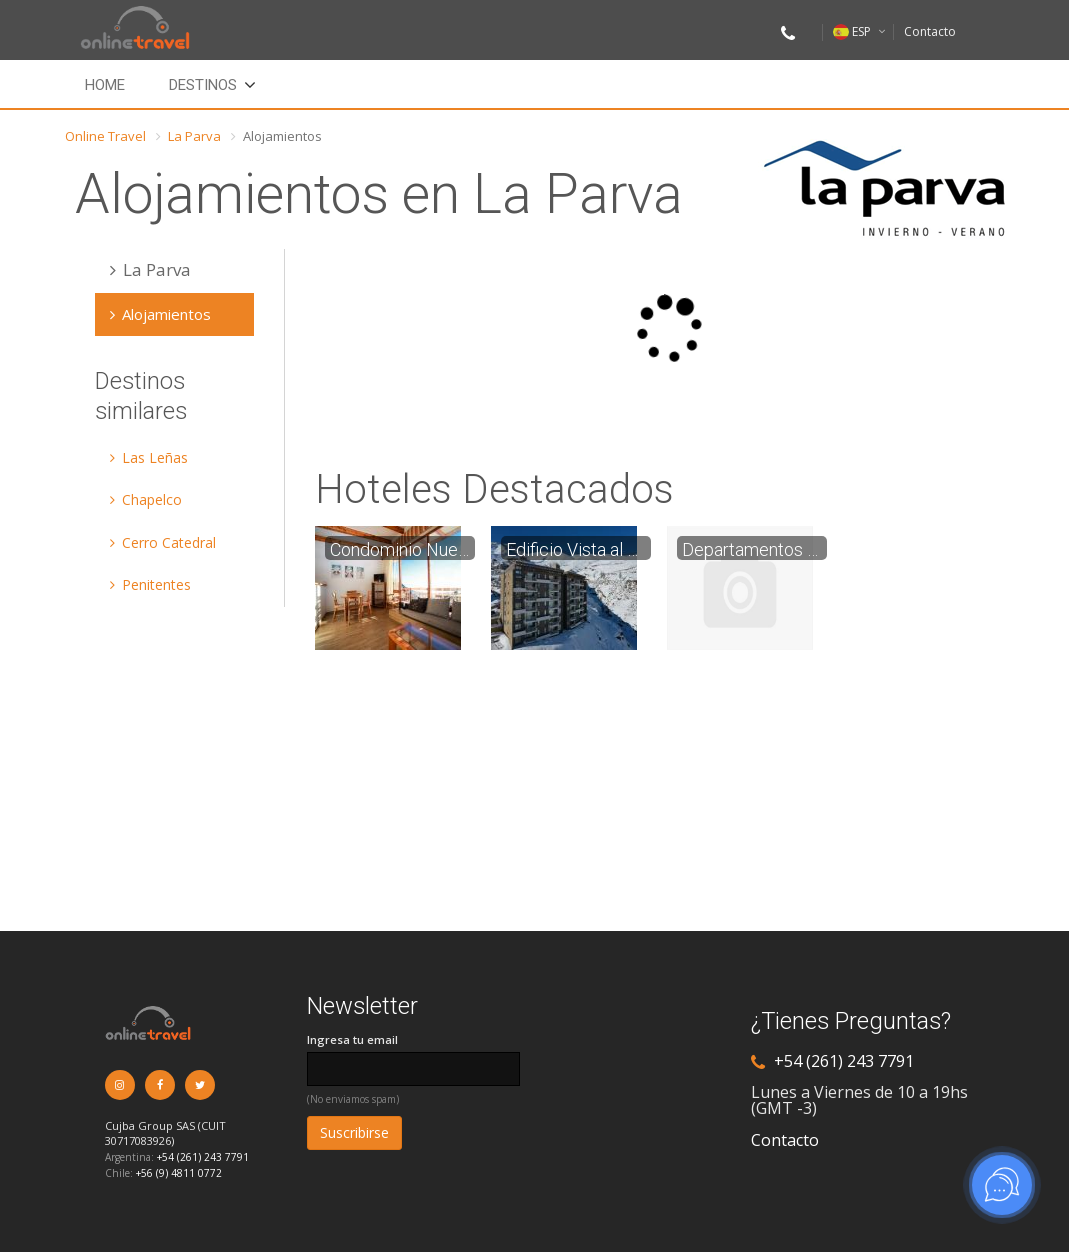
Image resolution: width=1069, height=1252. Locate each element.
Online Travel (105, 136)
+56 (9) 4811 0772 (179, 1173)
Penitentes (150, 584)
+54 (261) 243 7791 (203, 1157)
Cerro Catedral (163, 542)
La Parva (194, 136)
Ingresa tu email (352, 1039)
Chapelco (146, 499)
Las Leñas (149, 457)
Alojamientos (160, 314)
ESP (852, 31)
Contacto (930, 31)
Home (105, 85)
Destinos (203, 85)
